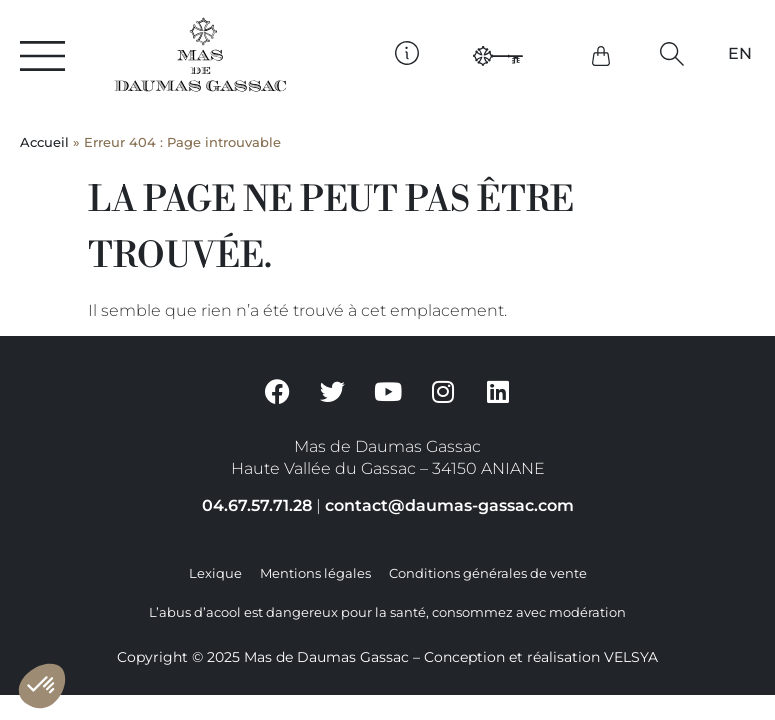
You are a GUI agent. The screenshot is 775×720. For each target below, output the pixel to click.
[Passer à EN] (740, 54)
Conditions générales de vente (488, 573)
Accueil (44, 142)
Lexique (215, 573)
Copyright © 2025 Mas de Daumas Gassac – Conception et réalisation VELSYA (387, 657)
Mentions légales (315, 573)
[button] (671, 53)
